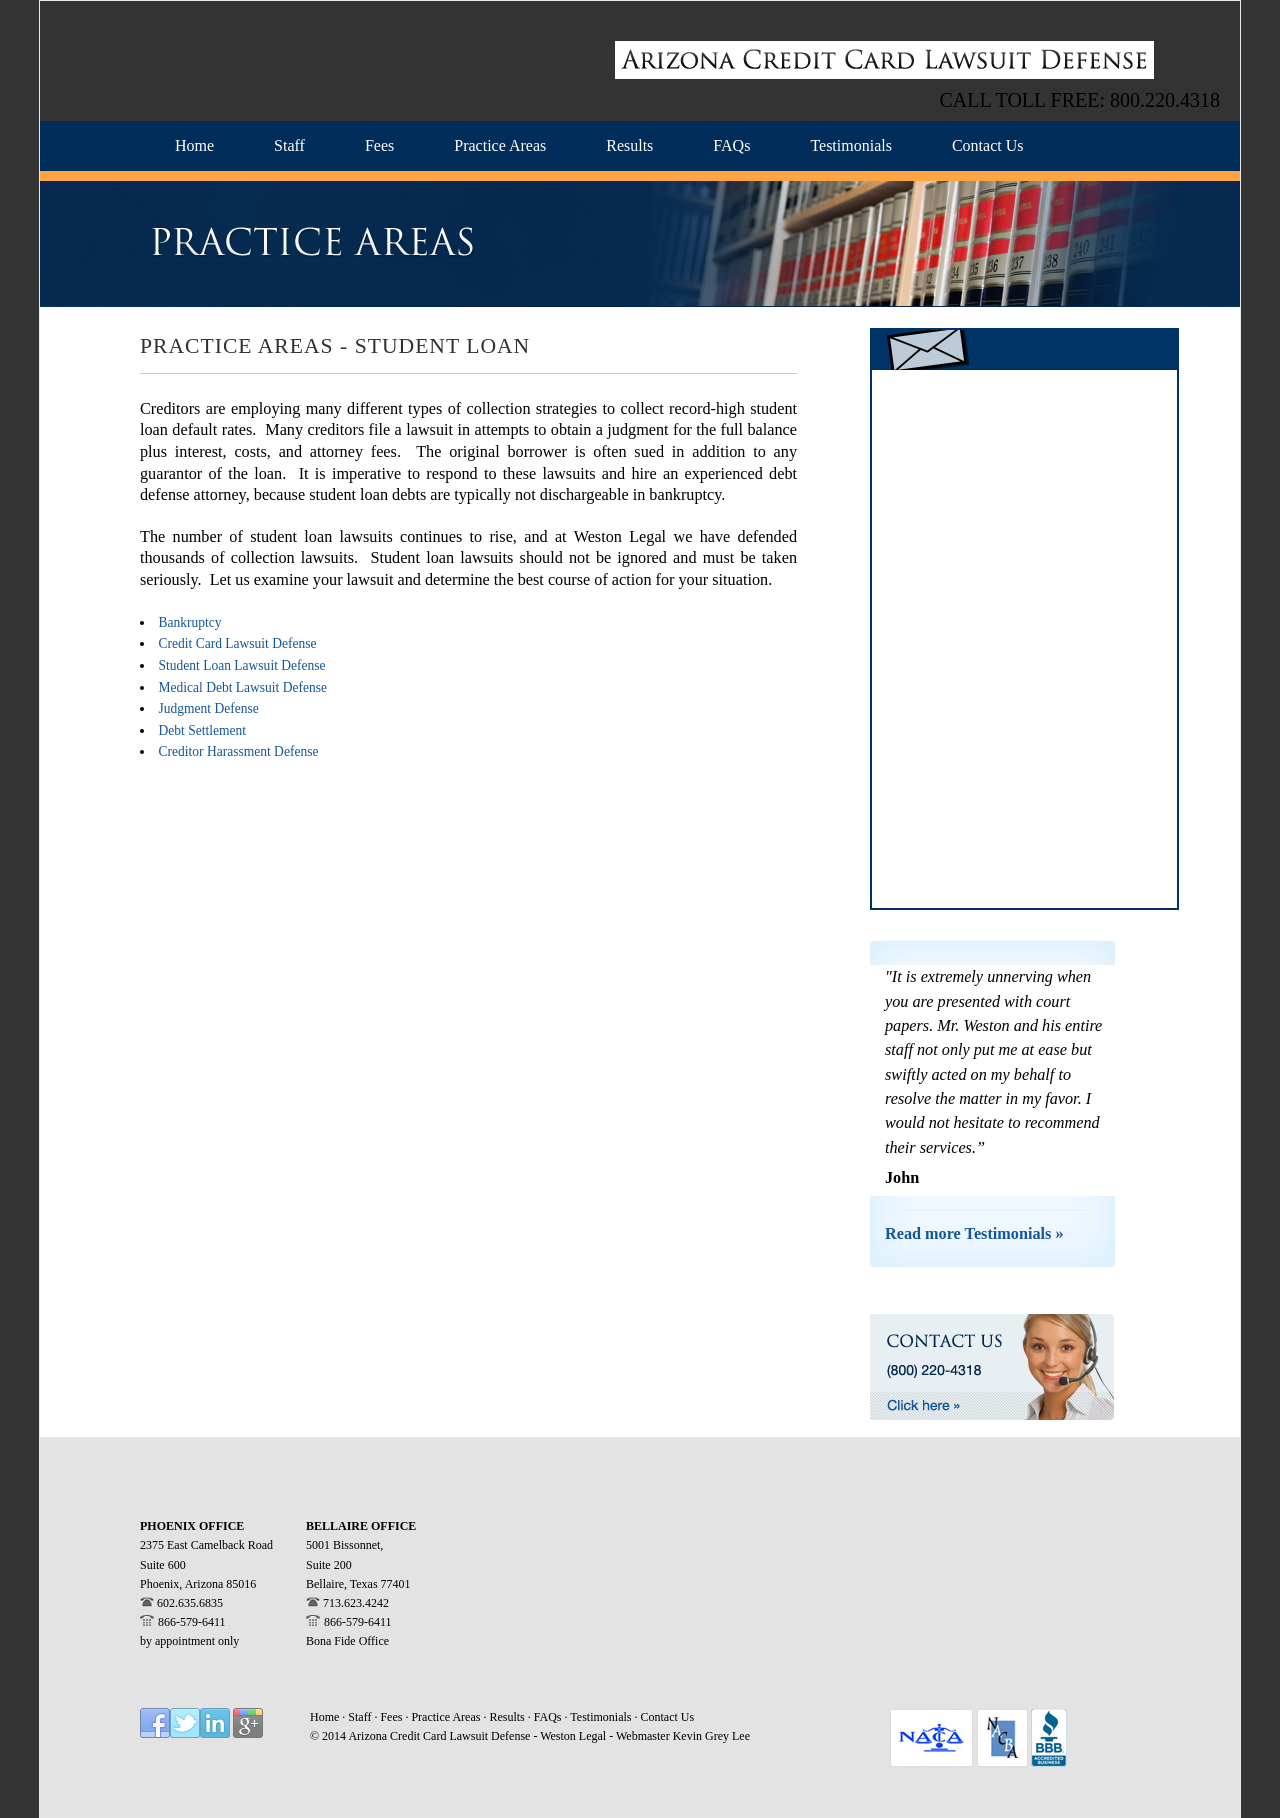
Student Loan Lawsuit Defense (242, 665)
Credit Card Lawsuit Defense (238, 643)
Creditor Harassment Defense (239, 751)
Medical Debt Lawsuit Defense (243, 687)
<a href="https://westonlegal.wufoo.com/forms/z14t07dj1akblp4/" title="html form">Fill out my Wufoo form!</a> (1024, 639)
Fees (392, 1717)
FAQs (549, 1717)
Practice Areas (447, 1717)
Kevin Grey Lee (711, 1736)
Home (324, 1717)
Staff (361, 1717)
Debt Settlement (202, 730)
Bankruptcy (190, 622)
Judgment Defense (209, 708)
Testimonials (602, 1717)
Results (506, 1717)
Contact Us (668, 1717)
